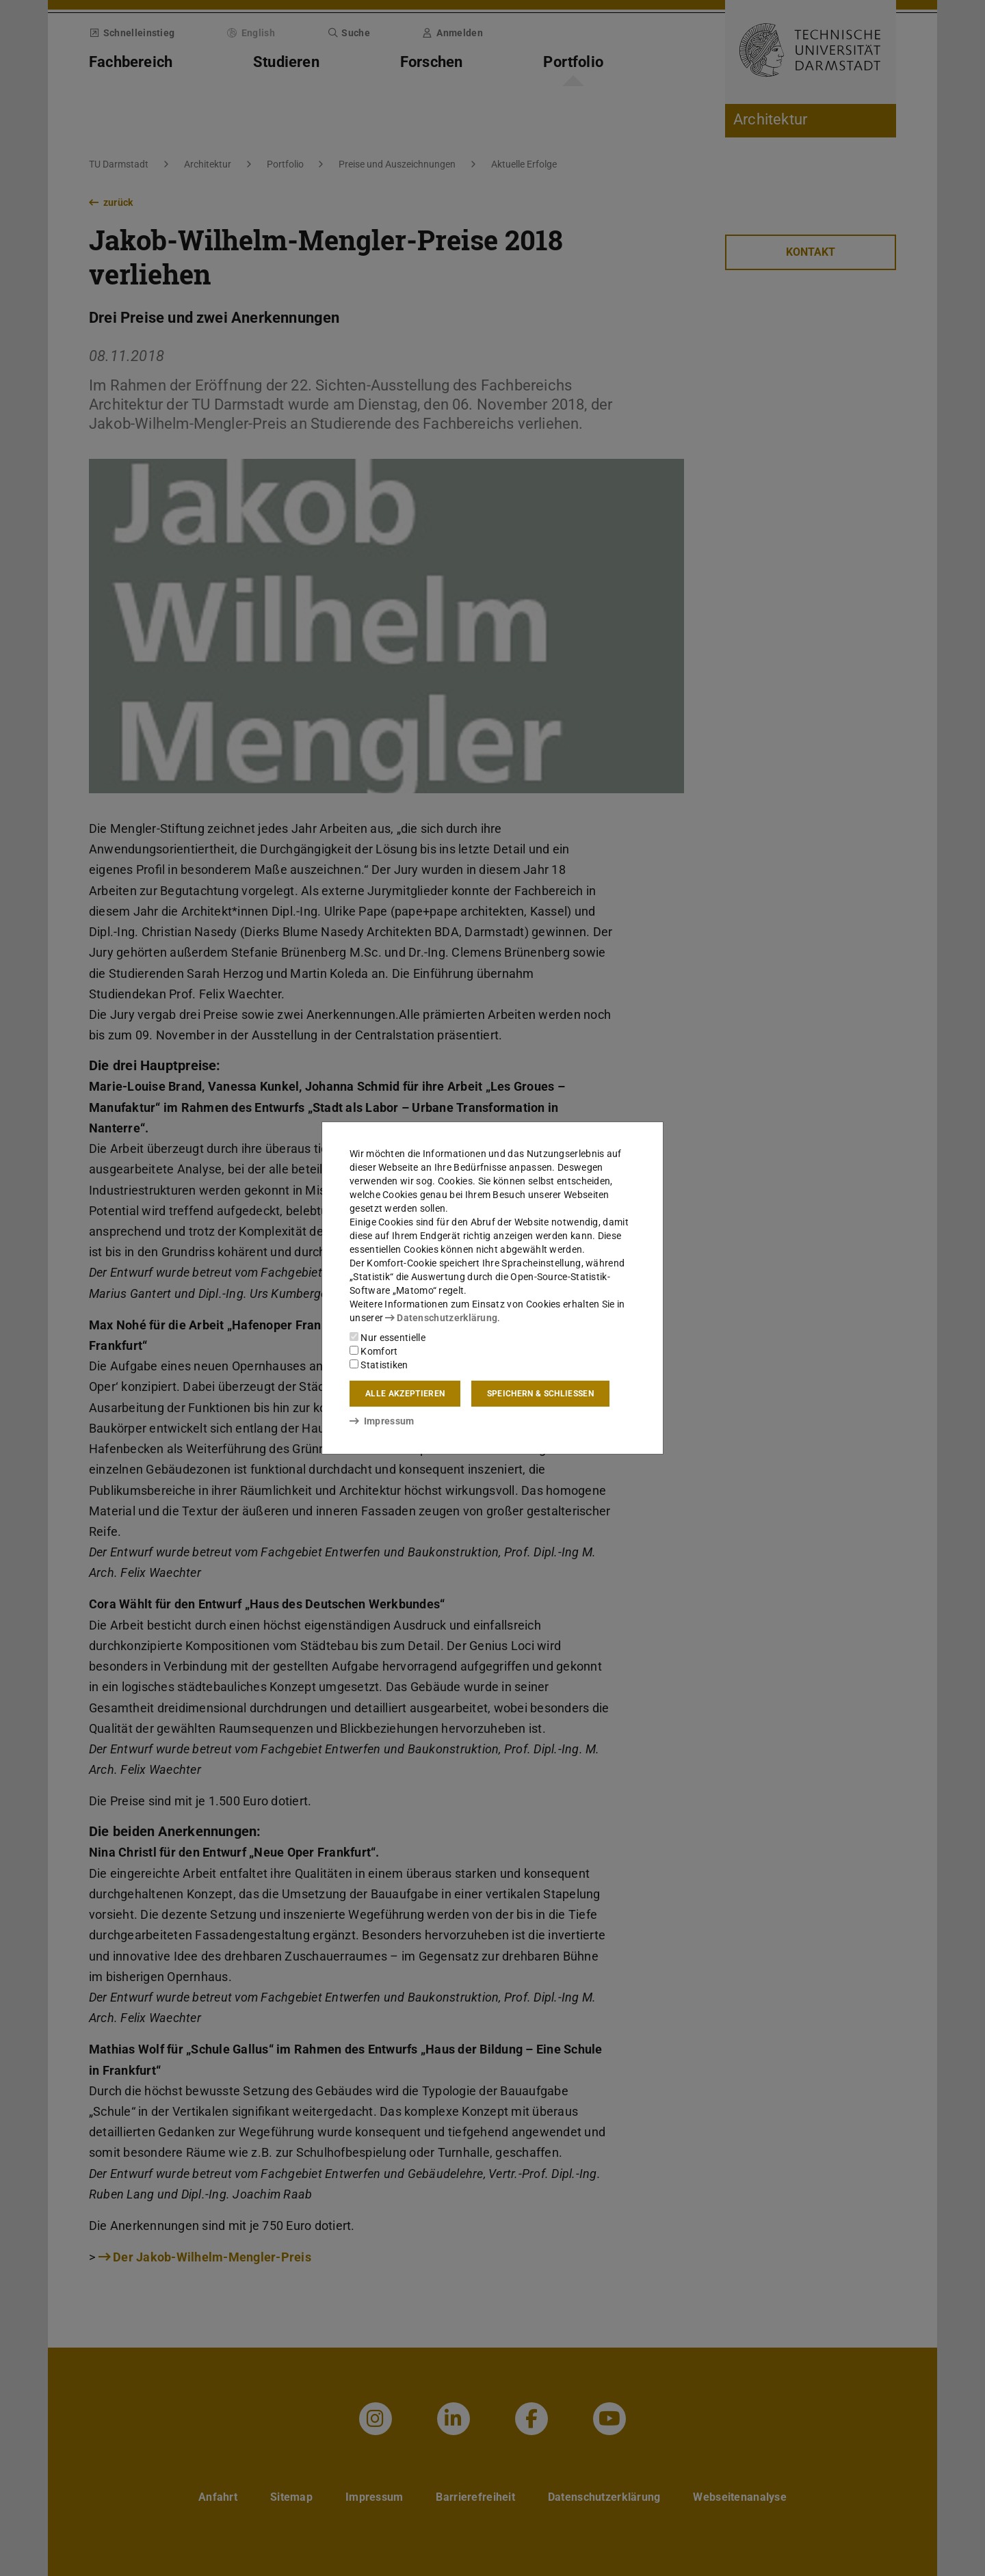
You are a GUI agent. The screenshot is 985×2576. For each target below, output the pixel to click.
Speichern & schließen (540, 1393)
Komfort (373, 1351)
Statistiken (379, 1364)
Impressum (382, 1421)
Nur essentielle (387, 1337)
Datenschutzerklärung (441, 1317)
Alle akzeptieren (405, 1393)
